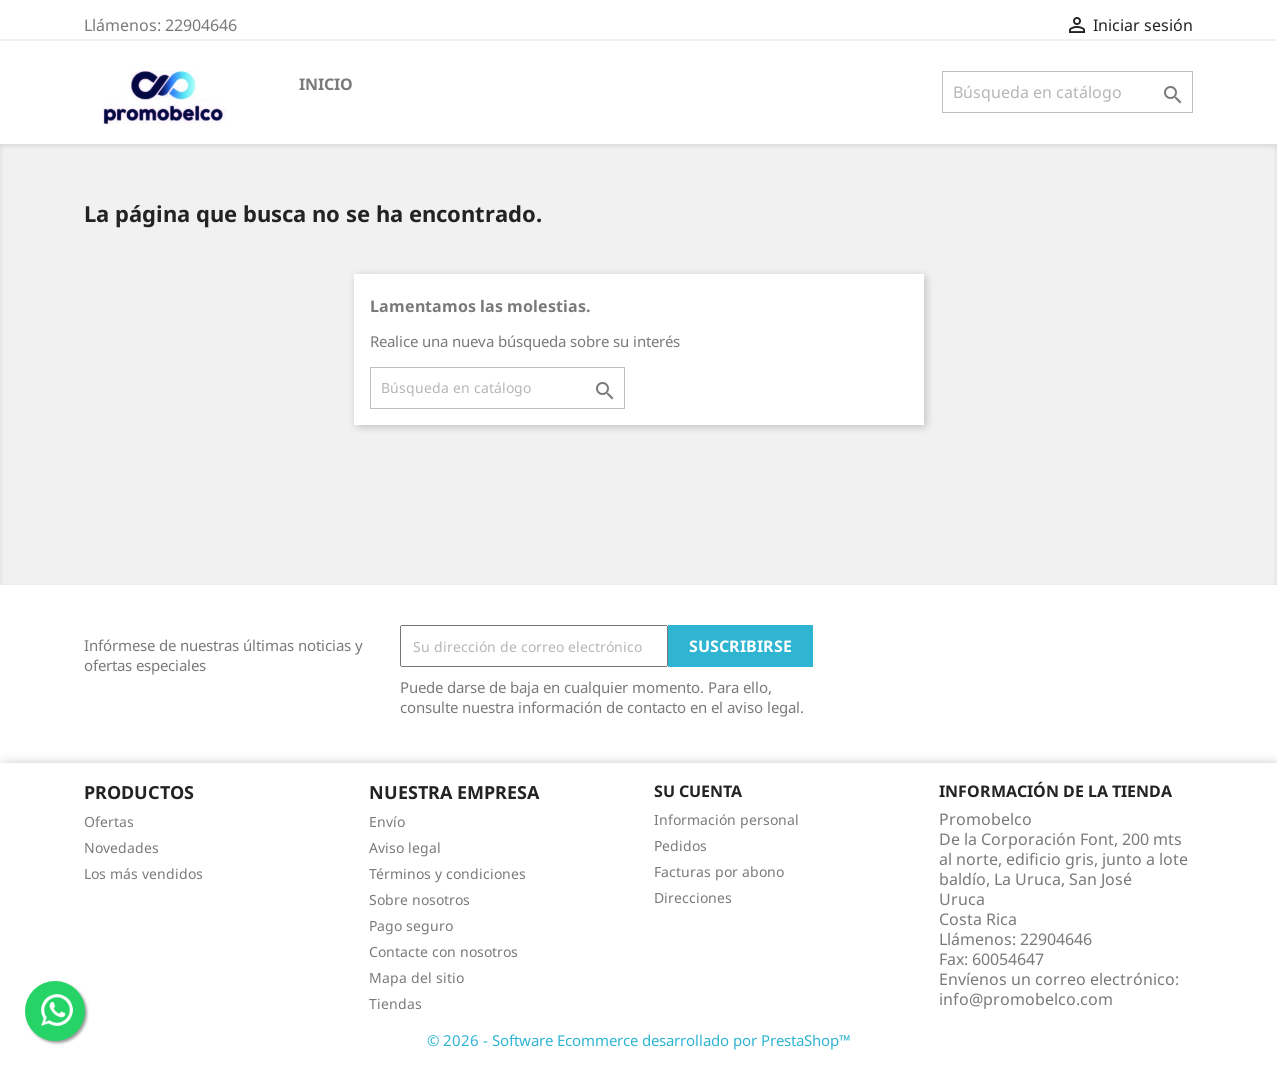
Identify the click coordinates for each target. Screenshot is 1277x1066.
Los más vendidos (143, 873)
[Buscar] (1067, 92)
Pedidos (680, 845)
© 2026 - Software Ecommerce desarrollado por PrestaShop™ (639, 1040)
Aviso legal (405, 847)
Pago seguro (411, 925)
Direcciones (693, 897)
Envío (387, 821)
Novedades (121, 847)
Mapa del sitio (416, 977)
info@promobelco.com (1026, 999)
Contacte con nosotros (443, 951)
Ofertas (109, 821)
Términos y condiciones (447, 873)
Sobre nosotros (419, 899)
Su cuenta (698, 791)
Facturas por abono (719, 871)
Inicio (326, 84)
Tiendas (395, 1003)
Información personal (726, 819)
